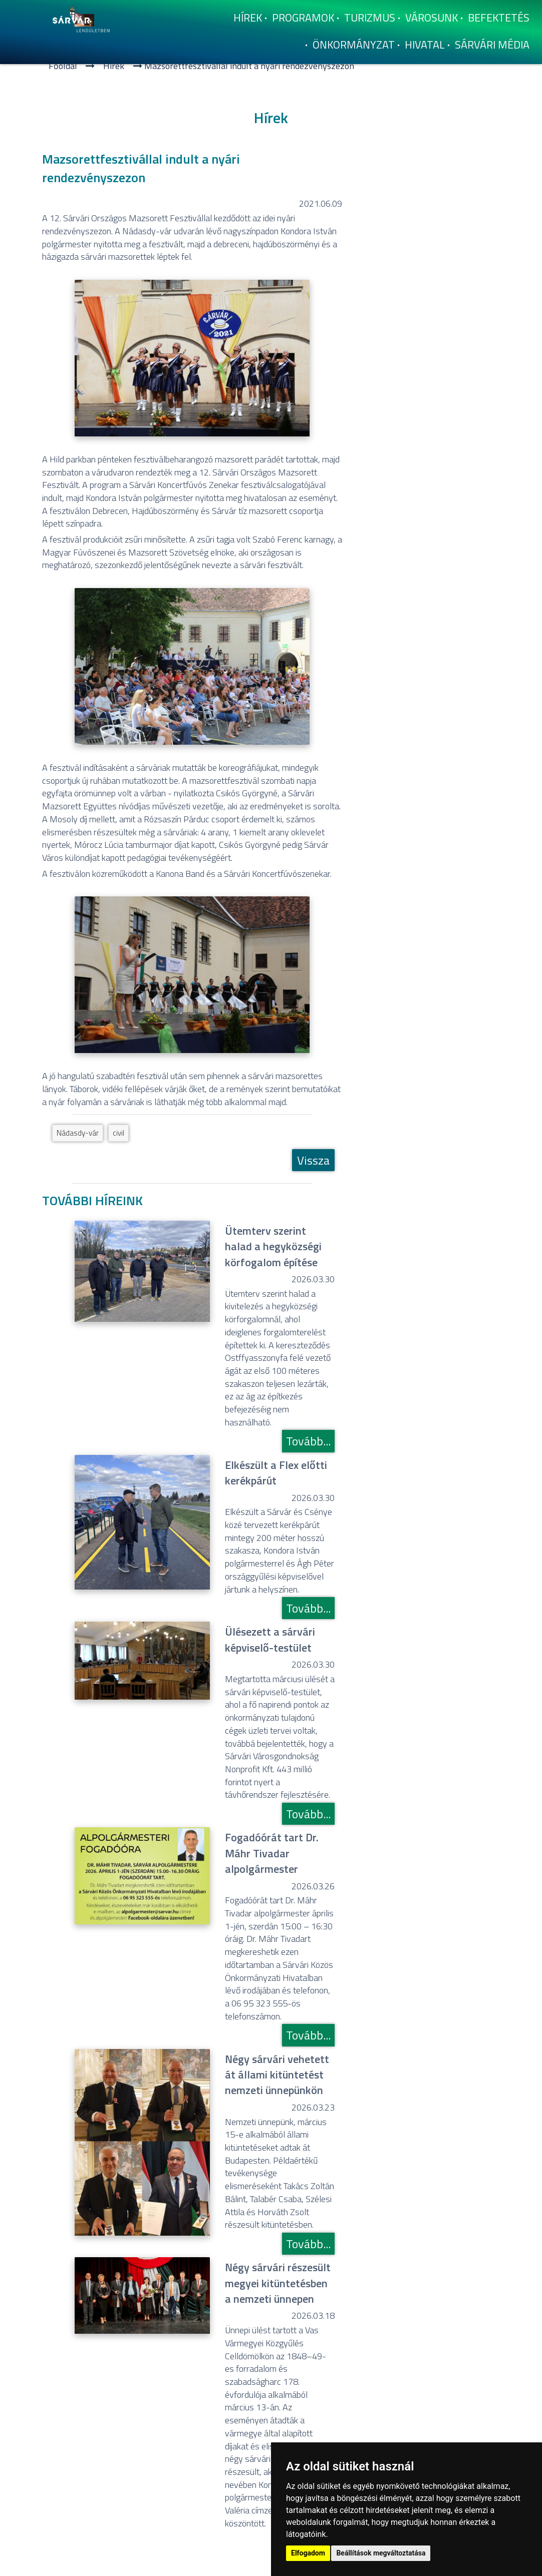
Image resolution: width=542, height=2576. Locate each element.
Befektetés (498, 18)
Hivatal (425, 45)
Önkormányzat (354, 45)
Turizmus (369, 18)
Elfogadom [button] (308, 2553)
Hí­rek (247, 18)
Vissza (313, 1160)
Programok (303, 18)
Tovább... (308, 1441)
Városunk (431, 18)
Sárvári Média (492, 45)
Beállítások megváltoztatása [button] (380, 2553)
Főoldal (63, 66)
